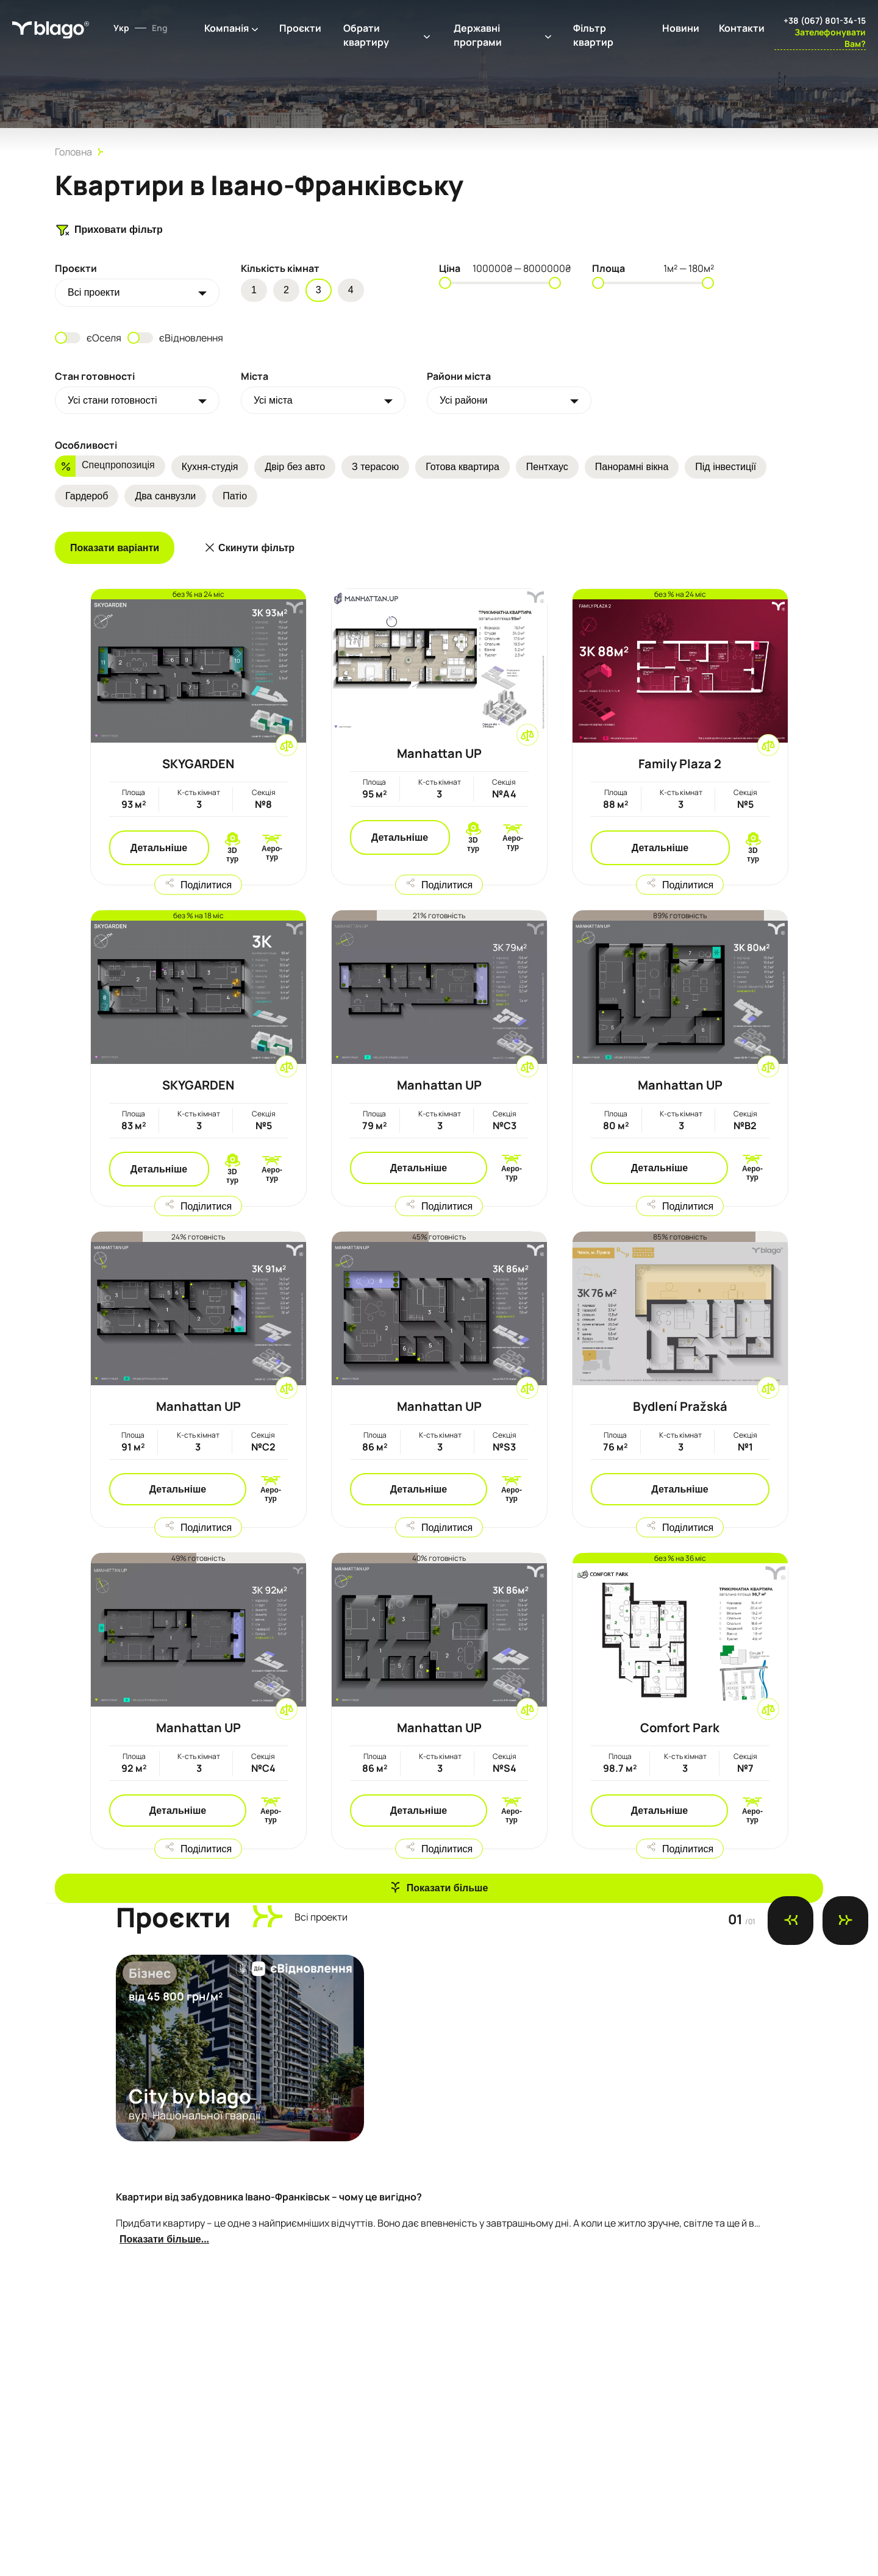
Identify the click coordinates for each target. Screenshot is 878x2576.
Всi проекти (94, 292)
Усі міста (273, 400)
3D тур (232, 854)
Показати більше (447, 1888)
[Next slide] (845, 1920)
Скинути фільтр (256, 548)
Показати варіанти (114, 548)
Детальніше (158, 848)
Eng (160, 28)
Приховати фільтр (109, 230)
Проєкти (300, 28)
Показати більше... (164, 2239)
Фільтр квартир (593, 35)
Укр (121, 28)
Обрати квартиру (366, 35)
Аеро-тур (272, 853)
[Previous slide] (790, 1920)
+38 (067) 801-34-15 (824, 20)
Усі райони (464, 400)
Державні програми (478, 35)
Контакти (742, 28)
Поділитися (206, 884)
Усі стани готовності (112, 400)
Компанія (226, 28)
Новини (680, 28)
